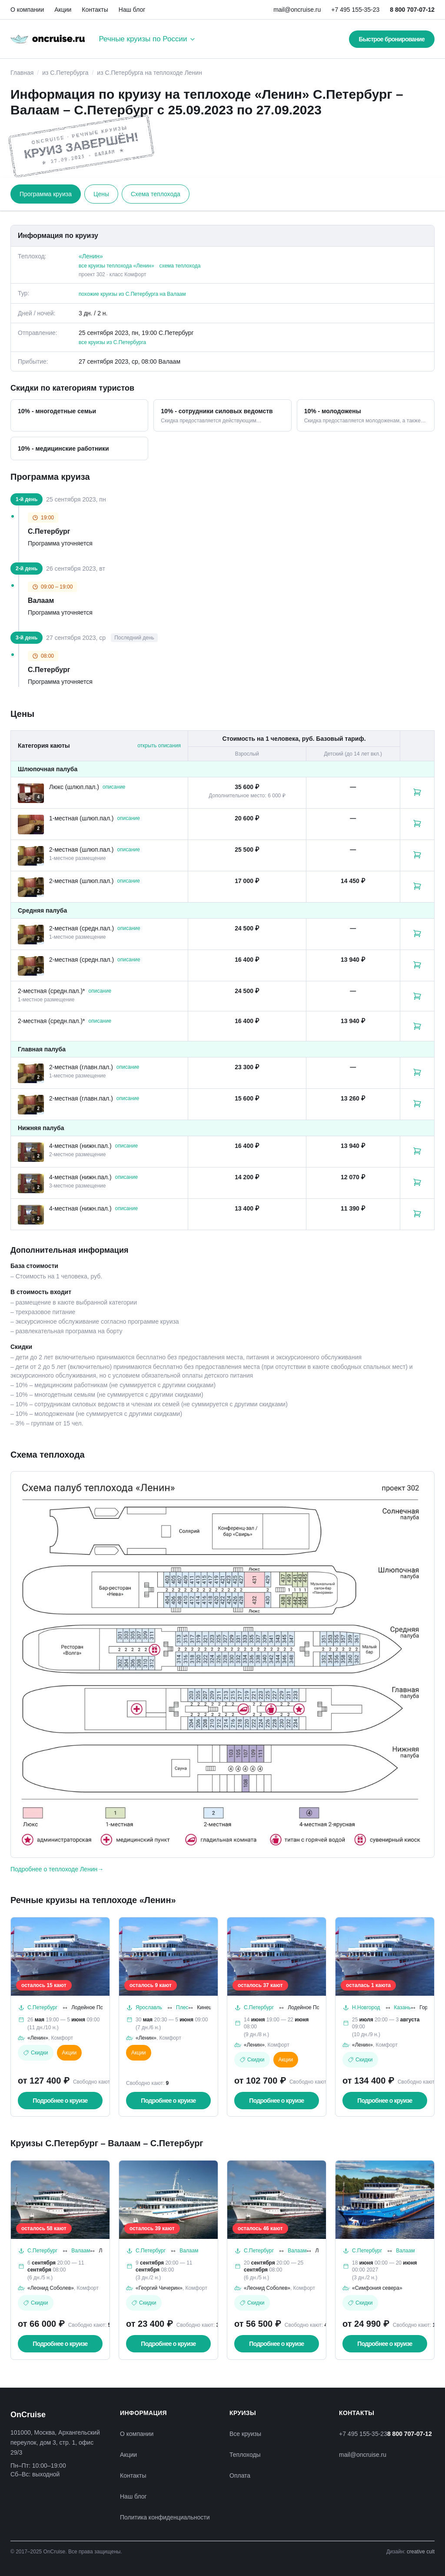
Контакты (95, 9)
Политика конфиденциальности (165, 2517)
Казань (402, 2007)
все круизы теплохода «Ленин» (116, 266)
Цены (101, 194)
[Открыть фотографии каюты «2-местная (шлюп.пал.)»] (31, 856)
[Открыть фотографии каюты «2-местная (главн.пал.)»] (31, 1073)
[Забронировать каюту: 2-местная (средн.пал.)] (417, 933)
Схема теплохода (155, 194)
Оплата (239, 2475)
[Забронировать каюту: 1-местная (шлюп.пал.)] (417, 823)
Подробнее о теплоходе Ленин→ (56, 1869)
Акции (62, 9)
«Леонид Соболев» (50, 2288)
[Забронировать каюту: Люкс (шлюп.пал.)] (417, 792)
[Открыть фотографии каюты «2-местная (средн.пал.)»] (31, 934)
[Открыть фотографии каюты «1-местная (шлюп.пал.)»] (31, 824)
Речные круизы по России (147, 39)
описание (114, 787)
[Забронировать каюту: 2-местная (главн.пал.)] (417, 1072)
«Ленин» (91, 256)
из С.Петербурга (65, 72)
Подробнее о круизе (60, 2100)
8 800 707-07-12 (412, 9)
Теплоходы (245, 2454)
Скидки (35, 2053)
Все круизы (245, 2433)
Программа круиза (46, 194)
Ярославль (149, 2007)
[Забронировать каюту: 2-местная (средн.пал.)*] (417, 996)
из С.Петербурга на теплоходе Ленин (149, 72)
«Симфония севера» (377, 2288)
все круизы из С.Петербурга (112, 342)
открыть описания (159, 746)
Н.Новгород (366, 2007)
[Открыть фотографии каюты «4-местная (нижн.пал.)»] (31, 1152)
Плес (182, 2007)
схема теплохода (180, 266)
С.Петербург (42, 2007)
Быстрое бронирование (392, 39)
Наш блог (132, 9)
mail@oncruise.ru (297, 9)
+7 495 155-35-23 (355, 9)
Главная (21, 72)
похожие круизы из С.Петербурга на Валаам (132, 294)
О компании (27, 9)
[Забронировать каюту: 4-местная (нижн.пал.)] (417, 1151)
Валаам (80, 2251)
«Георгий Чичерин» (159, 2288)
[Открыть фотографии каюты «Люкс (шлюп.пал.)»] (31, 793)
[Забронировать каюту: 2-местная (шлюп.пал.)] (417, 854)
